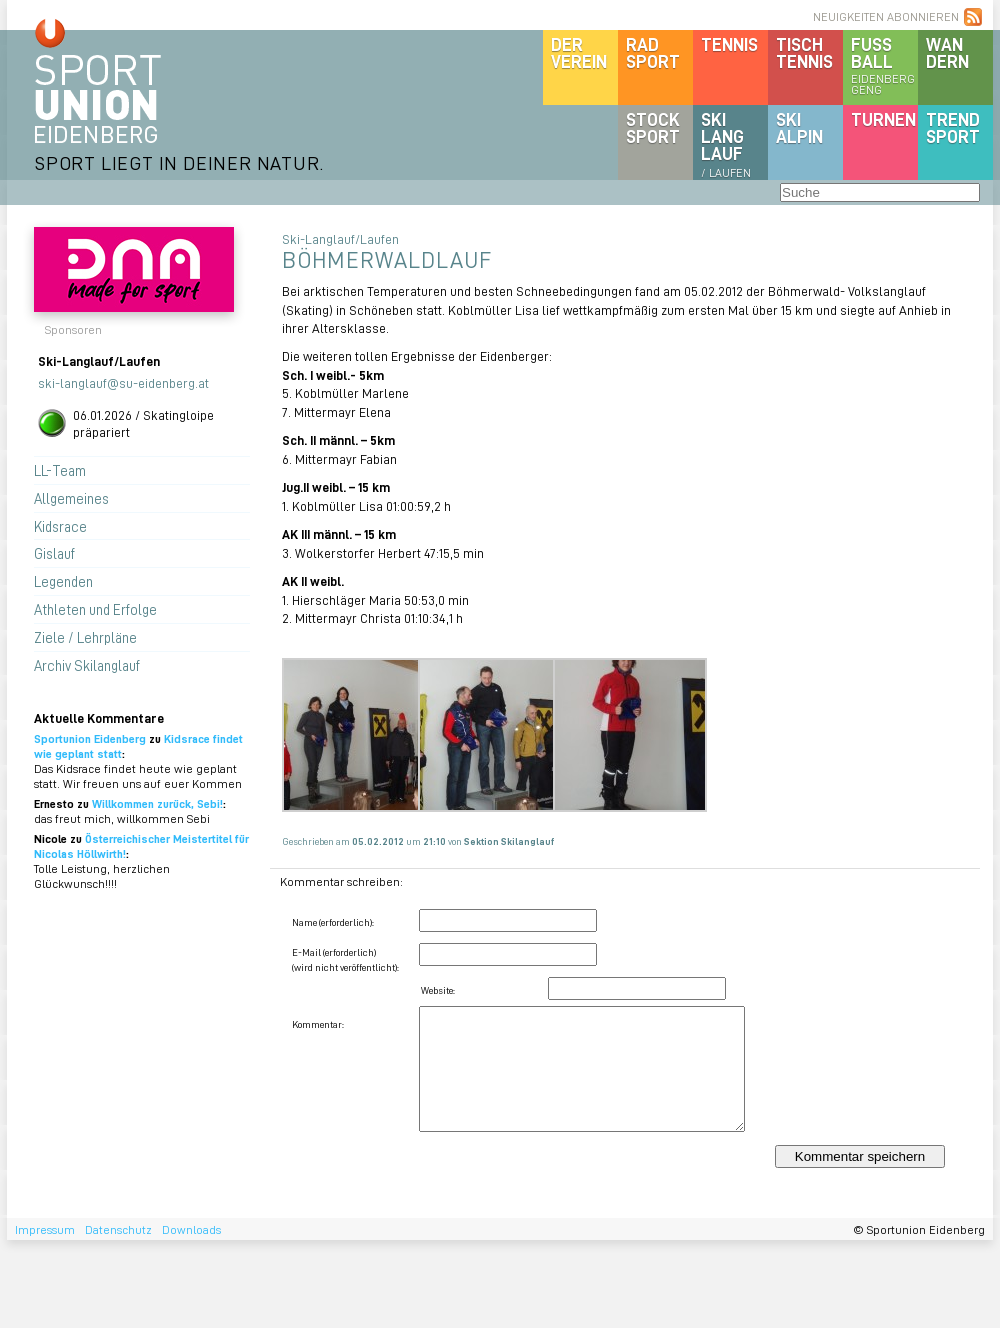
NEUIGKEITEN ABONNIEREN (886, 16)
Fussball (884, 65)
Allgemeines (71, 498)
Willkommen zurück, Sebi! (157, 803)
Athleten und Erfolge (95, 609)
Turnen (883, 119)
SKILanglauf (726, 144)
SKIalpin (799, 127)
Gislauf (54, 553)
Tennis (729, 44)
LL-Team (60, 470)
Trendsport (953, 127)
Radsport (653, 52)
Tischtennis (804, 52)
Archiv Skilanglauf (87, 665)
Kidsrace (60, 526)
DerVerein (579, 52)
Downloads (191, 1229)
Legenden (63, 581)
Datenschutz (118, 1229)
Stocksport (653, 127)
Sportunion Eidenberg (90, 738)
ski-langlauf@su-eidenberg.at (123, 382)
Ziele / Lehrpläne (85, 637)
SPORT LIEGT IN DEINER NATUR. (179, 162)
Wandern (947, 52)
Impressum (45, 1229)
